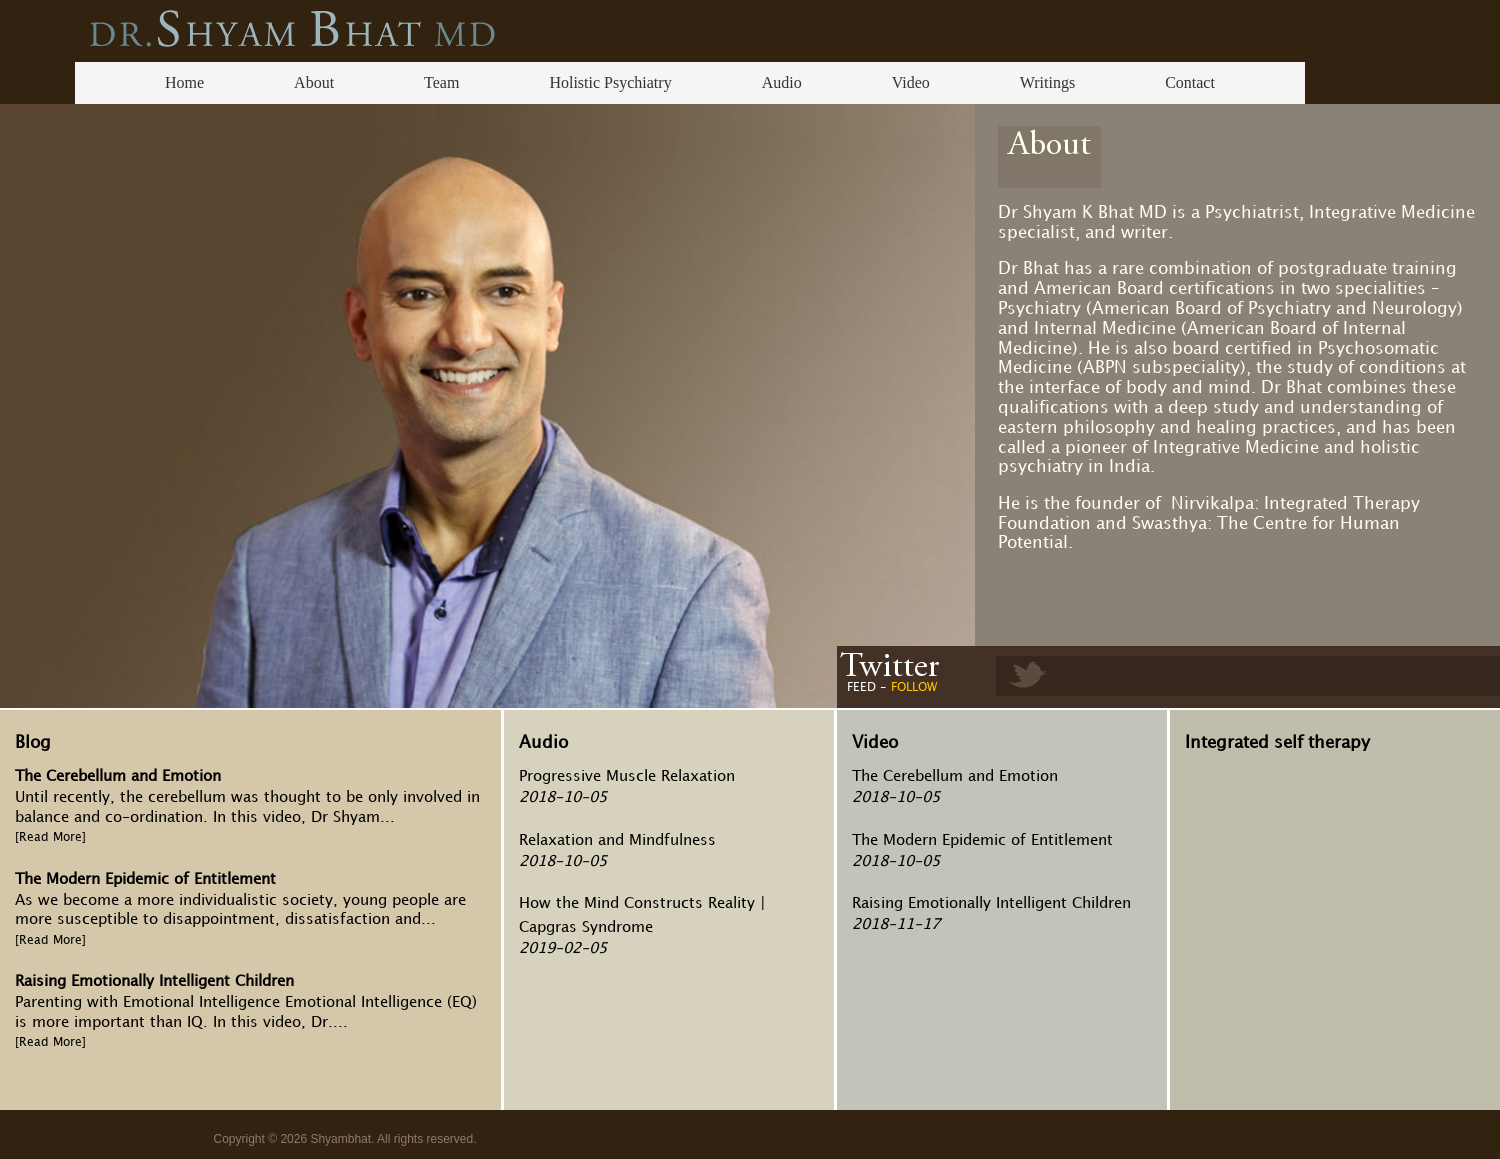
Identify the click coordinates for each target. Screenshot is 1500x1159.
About (314, 82)
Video (911, 82)
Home (184, 82)
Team (441, 82)
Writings (1047, 82)
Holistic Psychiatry (610, 82)
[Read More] (50, 837)
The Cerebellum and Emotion (118, 777)
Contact (1190, 82)
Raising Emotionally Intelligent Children (154, 982)
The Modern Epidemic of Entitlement (145, 880)
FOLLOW (914, 687)
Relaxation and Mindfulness (617, 841)
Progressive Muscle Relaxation (627, 777)
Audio (782, 82)
